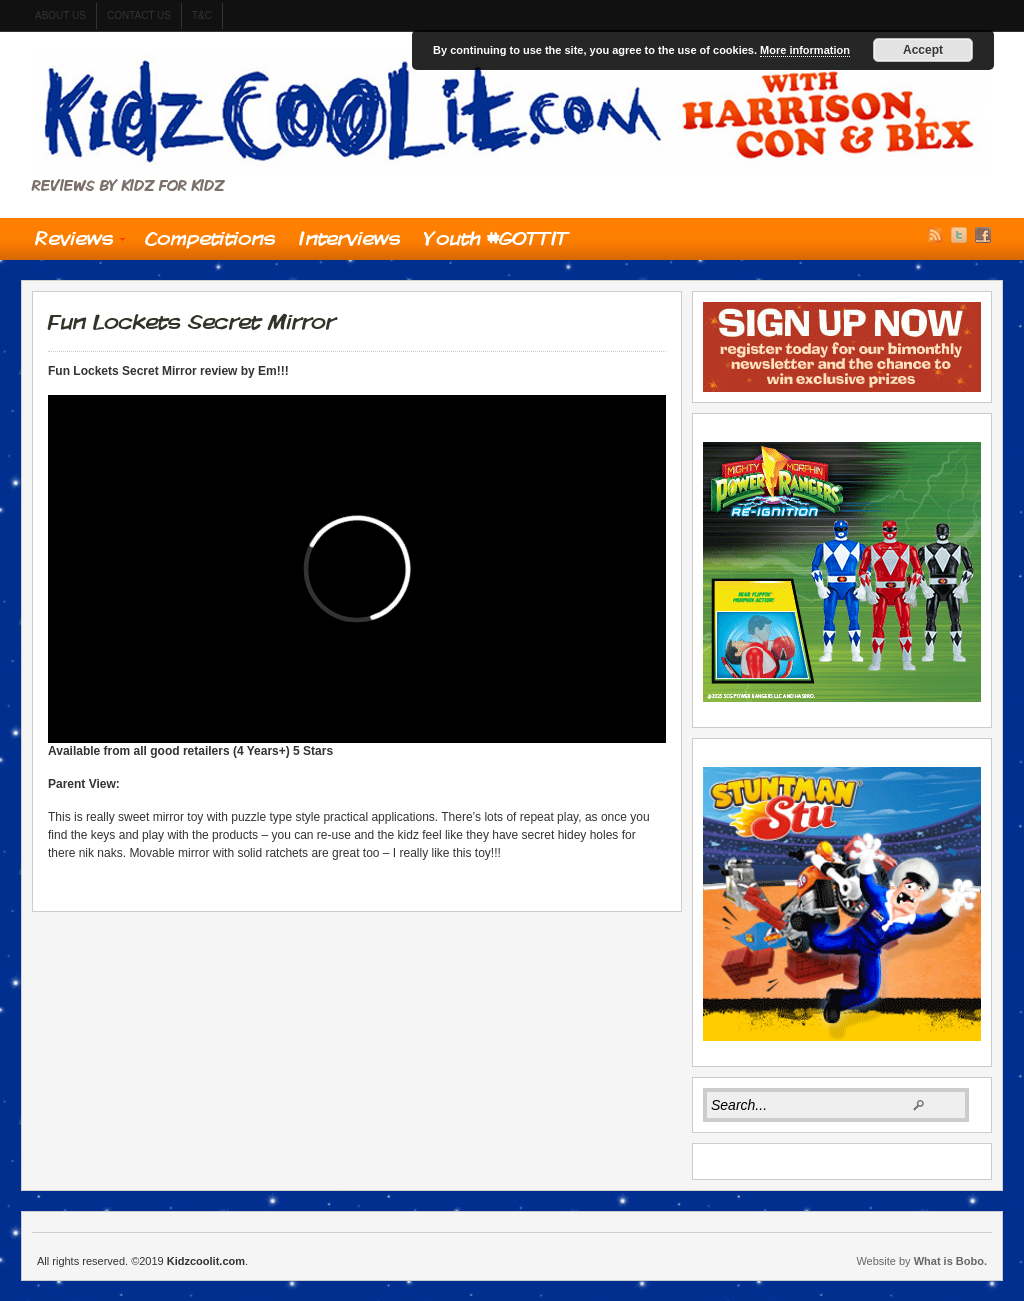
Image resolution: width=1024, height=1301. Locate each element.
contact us (139, 15)
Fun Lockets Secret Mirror (191, 321)
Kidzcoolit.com (512, 113)
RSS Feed (935, 235)
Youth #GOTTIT (496, 238)
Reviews (74, 243)
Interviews (349, 238)
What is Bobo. (950, 1261)
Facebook (983, 235)
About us (60, 15)
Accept (923, 50)
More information (805, 50)
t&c (202, 15)
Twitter (959, 235)
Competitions (210, 238)
